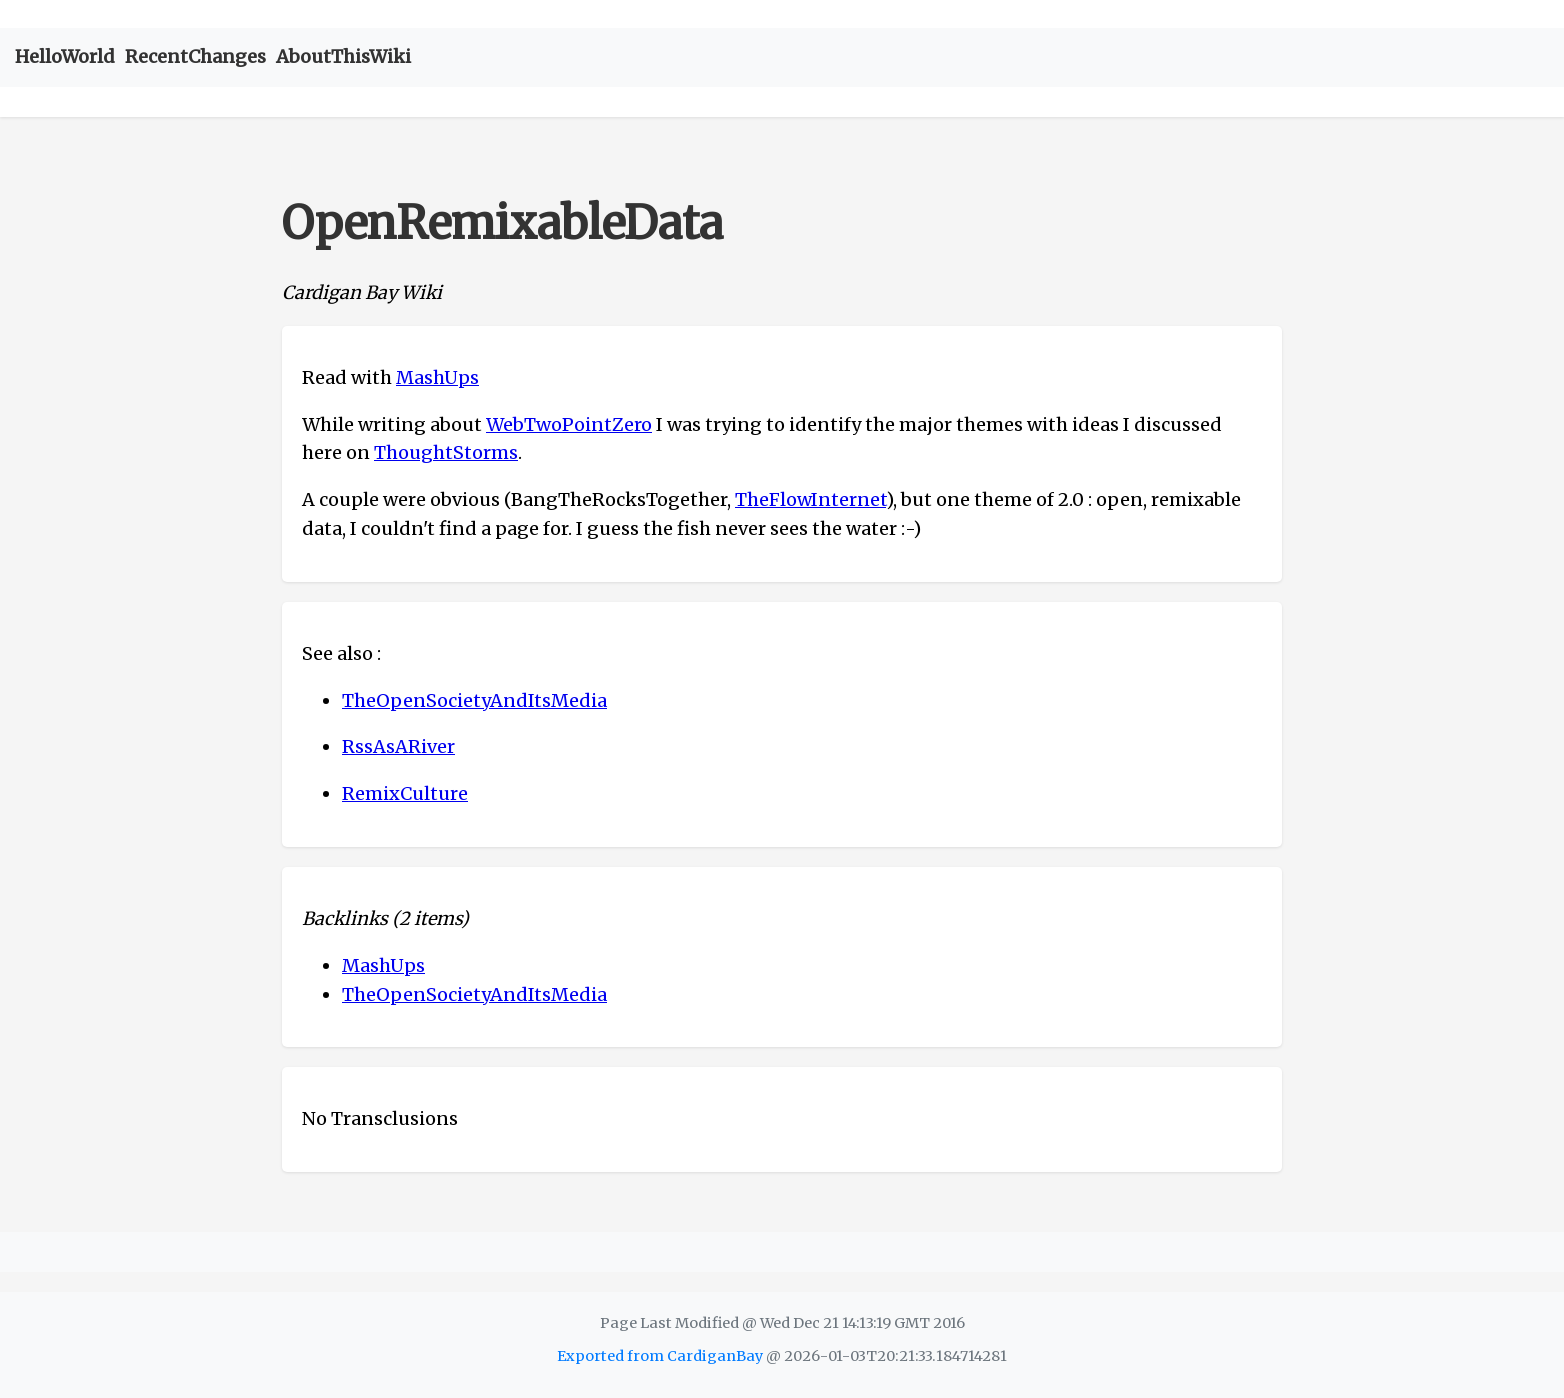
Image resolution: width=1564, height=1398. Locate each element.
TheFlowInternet (810, 499)
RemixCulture (405, 793)
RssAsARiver (398, 746)
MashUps (437, 377)
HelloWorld (65, 56)
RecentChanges (195, 56)
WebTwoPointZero (569, 424)
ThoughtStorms (446, 452)
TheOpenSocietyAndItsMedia (474, 700)
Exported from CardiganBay (660, 1356)
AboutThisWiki (343, 56)
